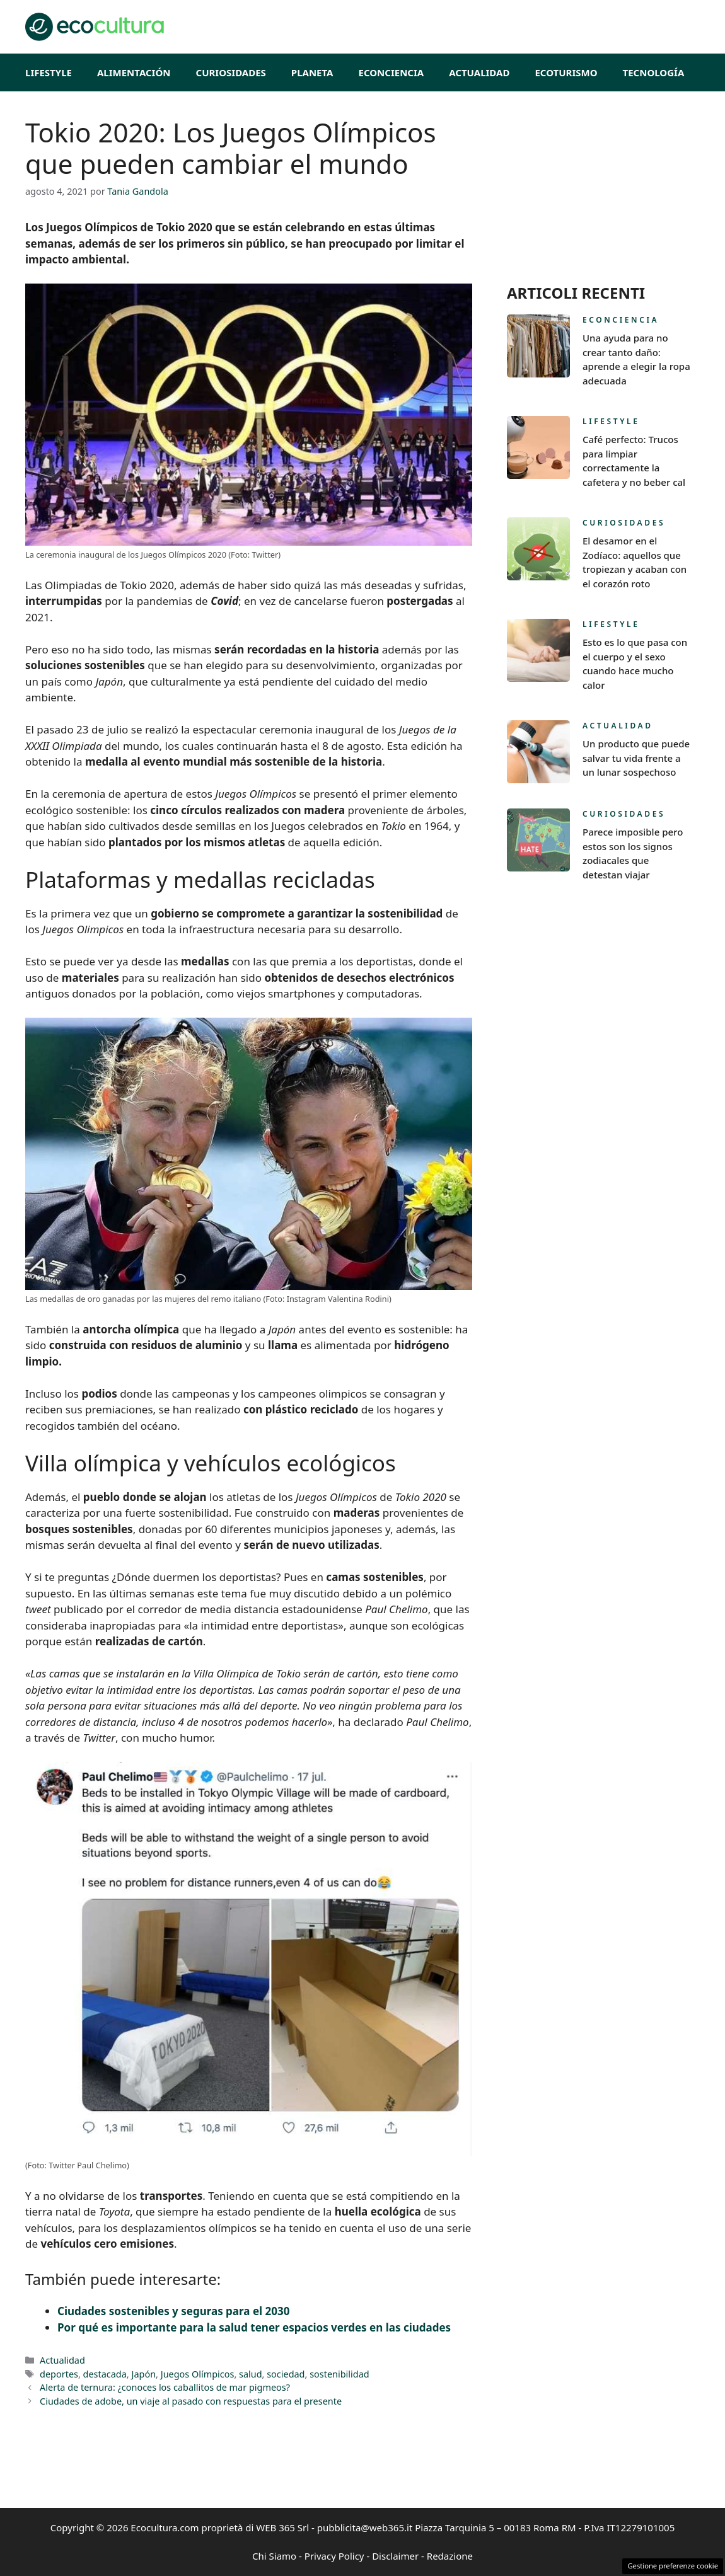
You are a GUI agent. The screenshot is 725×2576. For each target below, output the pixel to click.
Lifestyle (48, 72)
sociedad (285, 2374)
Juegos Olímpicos (198, 2374)
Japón (143, 2374)
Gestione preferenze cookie (672, 2565)
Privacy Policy (334, 2556)
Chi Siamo (274, 2556)
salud (250, 2374)
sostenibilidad (339, 2374)
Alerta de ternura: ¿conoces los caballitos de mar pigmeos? (165, 2387)
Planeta (312, 72)
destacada (105, 2374)
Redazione (450, 2556)
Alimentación (134, 72)
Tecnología (654, 72)
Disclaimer (395, 2556)
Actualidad (479, 72)
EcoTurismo (566, 72)
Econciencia (391, 72)
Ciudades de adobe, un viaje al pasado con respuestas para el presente (191, 2401)
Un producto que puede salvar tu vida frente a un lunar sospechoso (636, 757)
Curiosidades (231, 72)
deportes (59, 2374)
